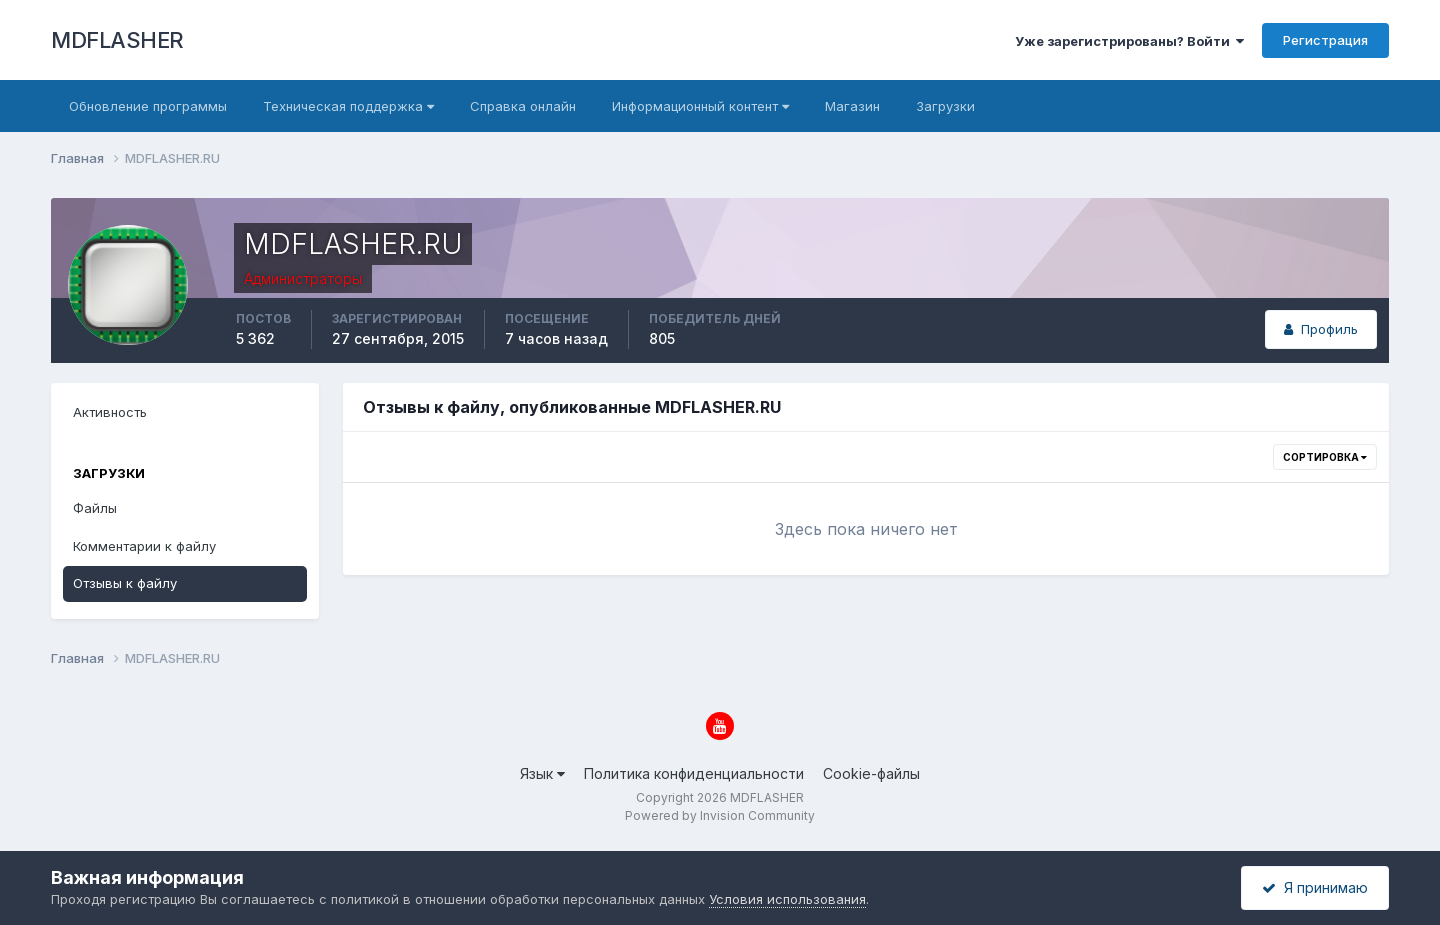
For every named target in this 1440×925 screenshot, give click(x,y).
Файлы (95, 508)
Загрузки (945, 106)
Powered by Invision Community (720, 815)
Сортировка (1325, 457)
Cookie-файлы (871, 773)
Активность (110, 412)
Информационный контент (700, 106)
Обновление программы (148, 106)
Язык (542, 773)
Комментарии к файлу (144, 546)
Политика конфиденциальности (694, 773)
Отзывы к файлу (125, 583)
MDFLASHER (117, 40)
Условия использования (787, 899)
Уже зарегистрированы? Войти (1129, 41)
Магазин (852, 106)
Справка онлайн (523, 106)
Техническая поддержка (348, 106)
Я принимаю (1315, 887)
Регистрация (1325, 40)
